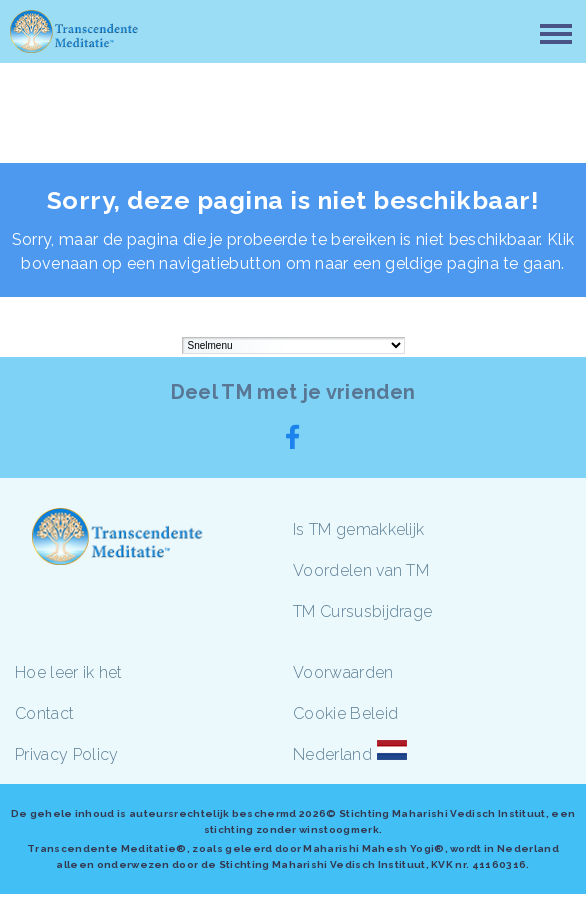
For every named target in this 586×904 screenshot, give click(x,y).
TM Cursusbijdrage (362, 611)
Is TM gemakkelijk (358, 529)
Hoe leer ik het (69, 672)
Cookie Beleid (345, 713)
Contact (44, 713)
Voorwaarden (343, 672)
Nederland (332, 754)
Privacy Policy (66, 754)
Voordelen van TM (361, 570)
